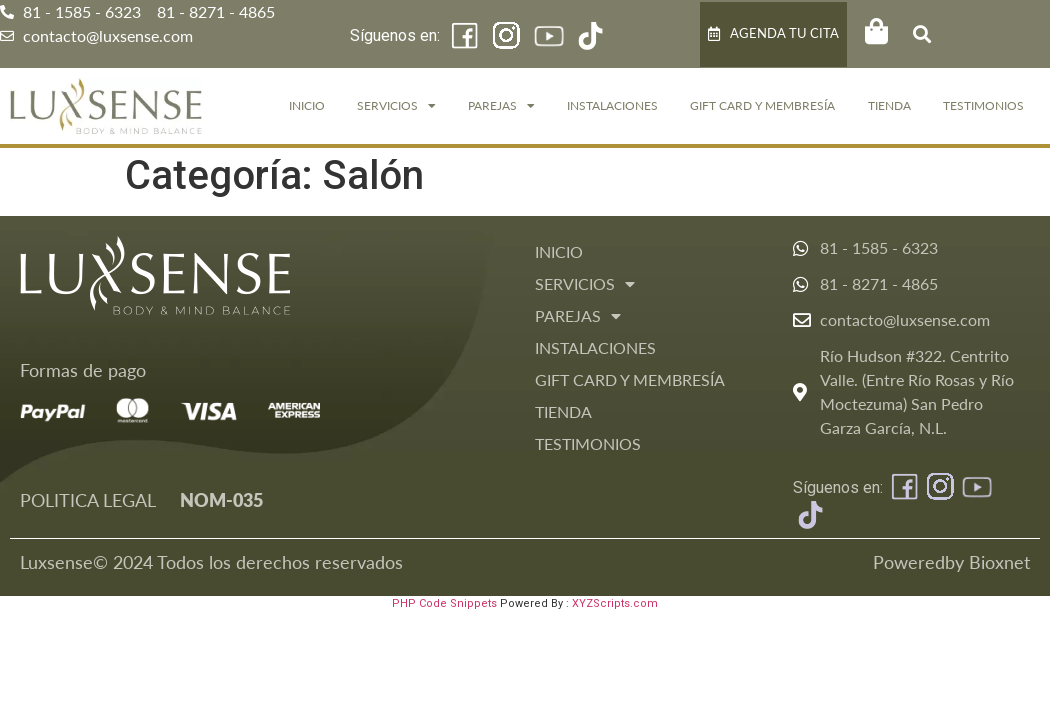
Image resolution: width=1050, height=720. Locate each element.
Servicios (396, 106)
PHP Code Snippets (444, 603)
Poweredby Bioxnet (951, 562)
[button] (921, 34)
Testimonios (983, 105)
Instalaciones (612, 105)
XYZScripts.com (615, 603)
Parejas (501, 106)
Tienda (889, 105)
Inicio (307, 105)
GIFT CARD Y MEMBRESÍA (762, 105)
